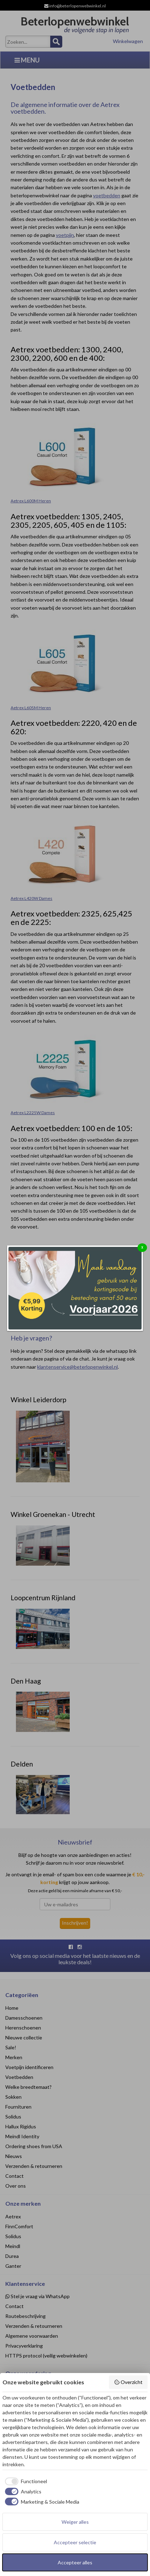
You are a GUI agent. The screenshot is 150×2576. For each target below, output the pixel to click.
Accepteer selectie (75, 2542)
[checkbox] (24, 2481)
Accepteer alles (75, 2562)
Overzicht (128, 2382)
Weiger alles (75, 2522)
